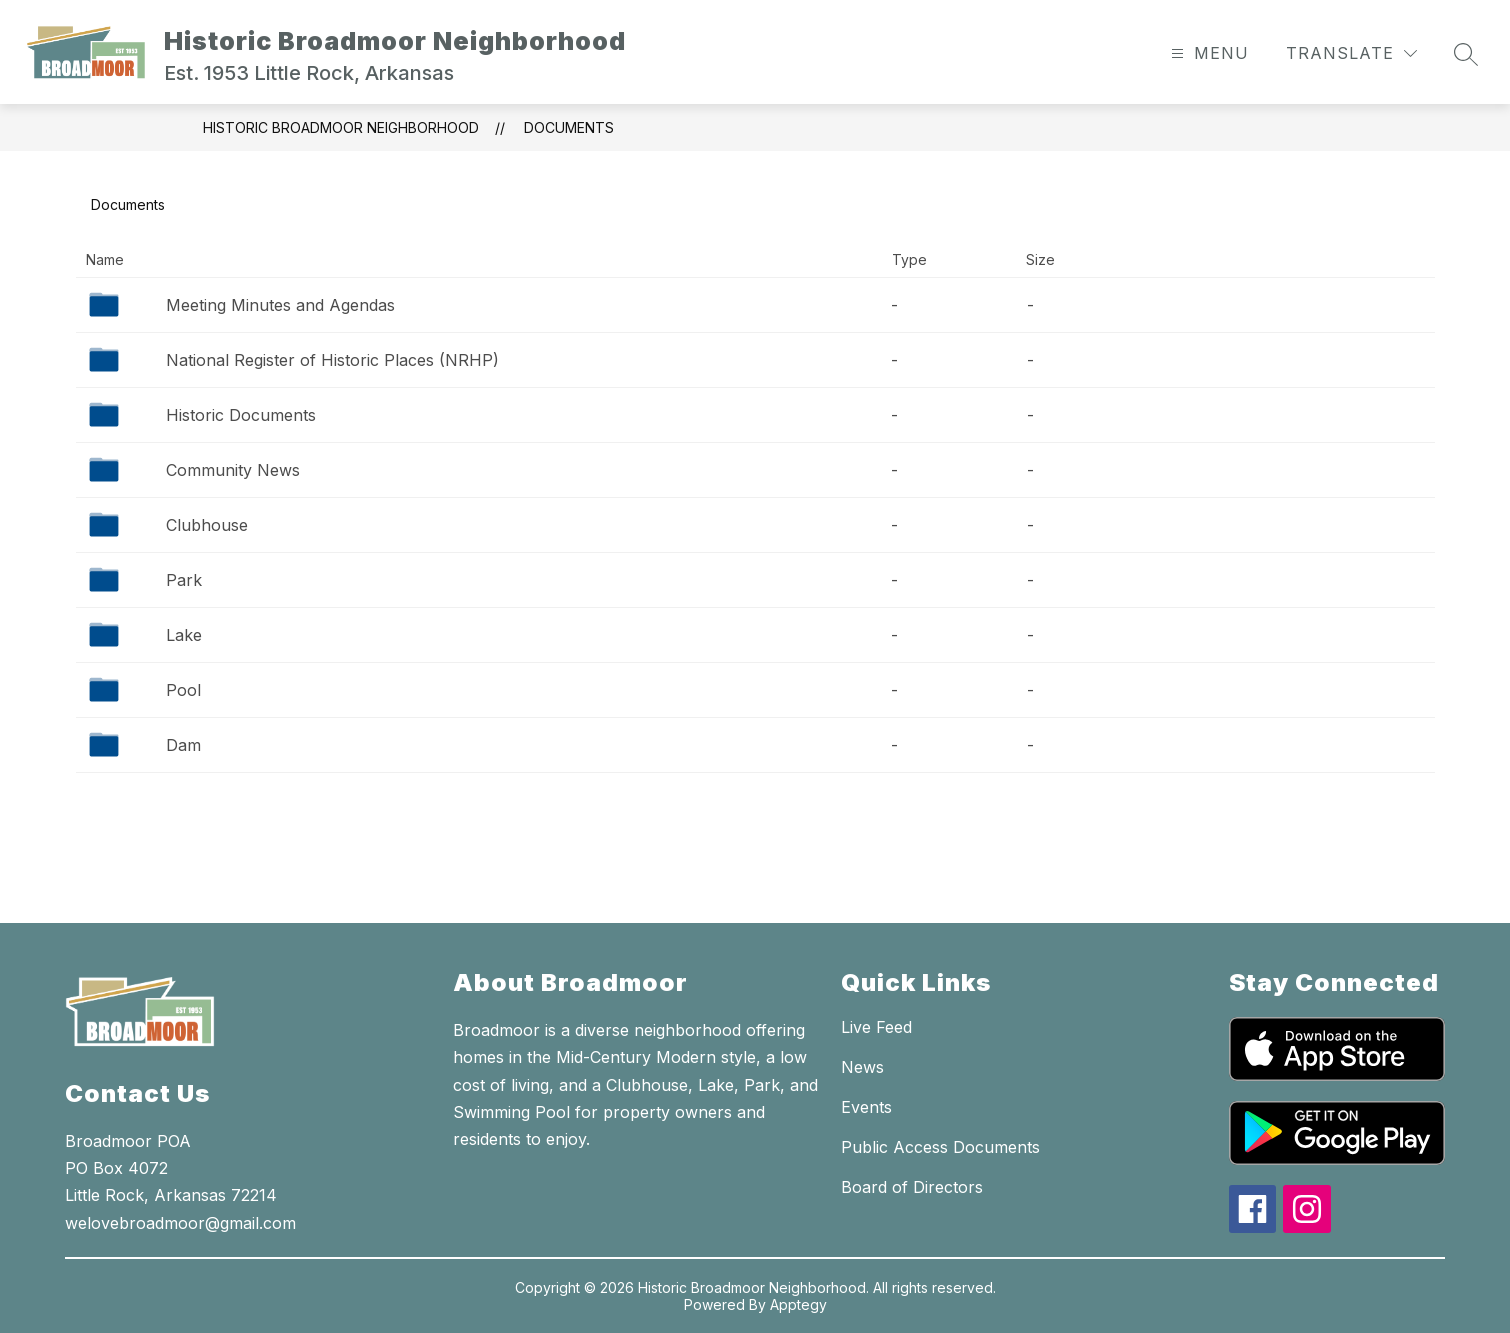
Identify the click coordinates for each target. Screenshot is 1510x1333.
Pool (183, 690)
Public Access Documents (940, 1147)
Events (866, 1107)
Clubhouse (207, 525)
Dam (183, 745)
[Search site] (1466, 54)
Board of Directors (912, 1187)
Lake (184, 635)
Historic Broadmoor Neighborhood (341, 127)
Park (184, 580)
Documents (569, 127)
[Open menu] (1207, 53)
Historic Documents (241, 415)
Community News (233, 470)
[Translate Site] (1351, 53)
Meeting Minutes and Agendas (280, 305)
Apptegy (798, 1304)
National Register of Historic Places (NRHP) (332, 360)
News (862, 1067)
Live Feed (876, 1027)
